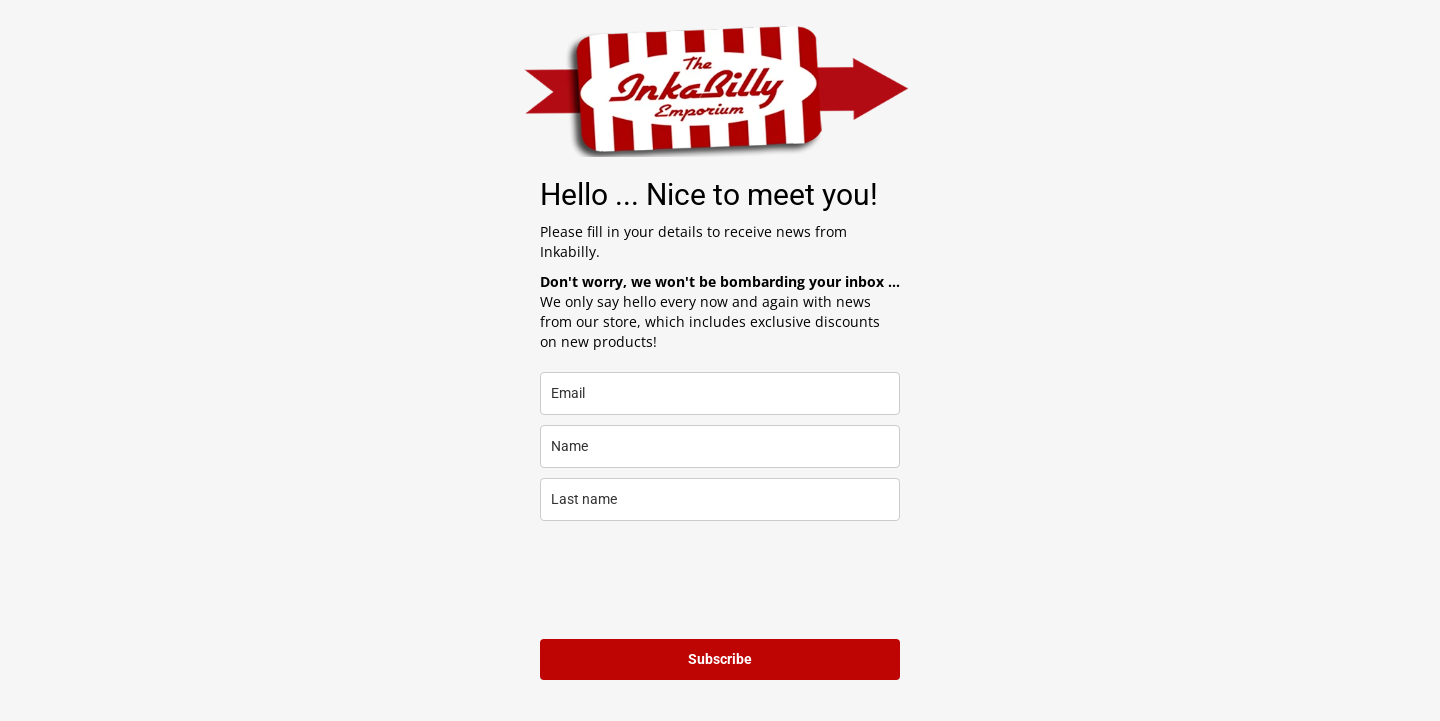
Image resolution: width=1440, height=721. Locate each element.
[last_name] (720, 499)
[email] (720, 393)
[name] (720, 446)
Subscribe (720, 659)
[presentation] (692, 580)
